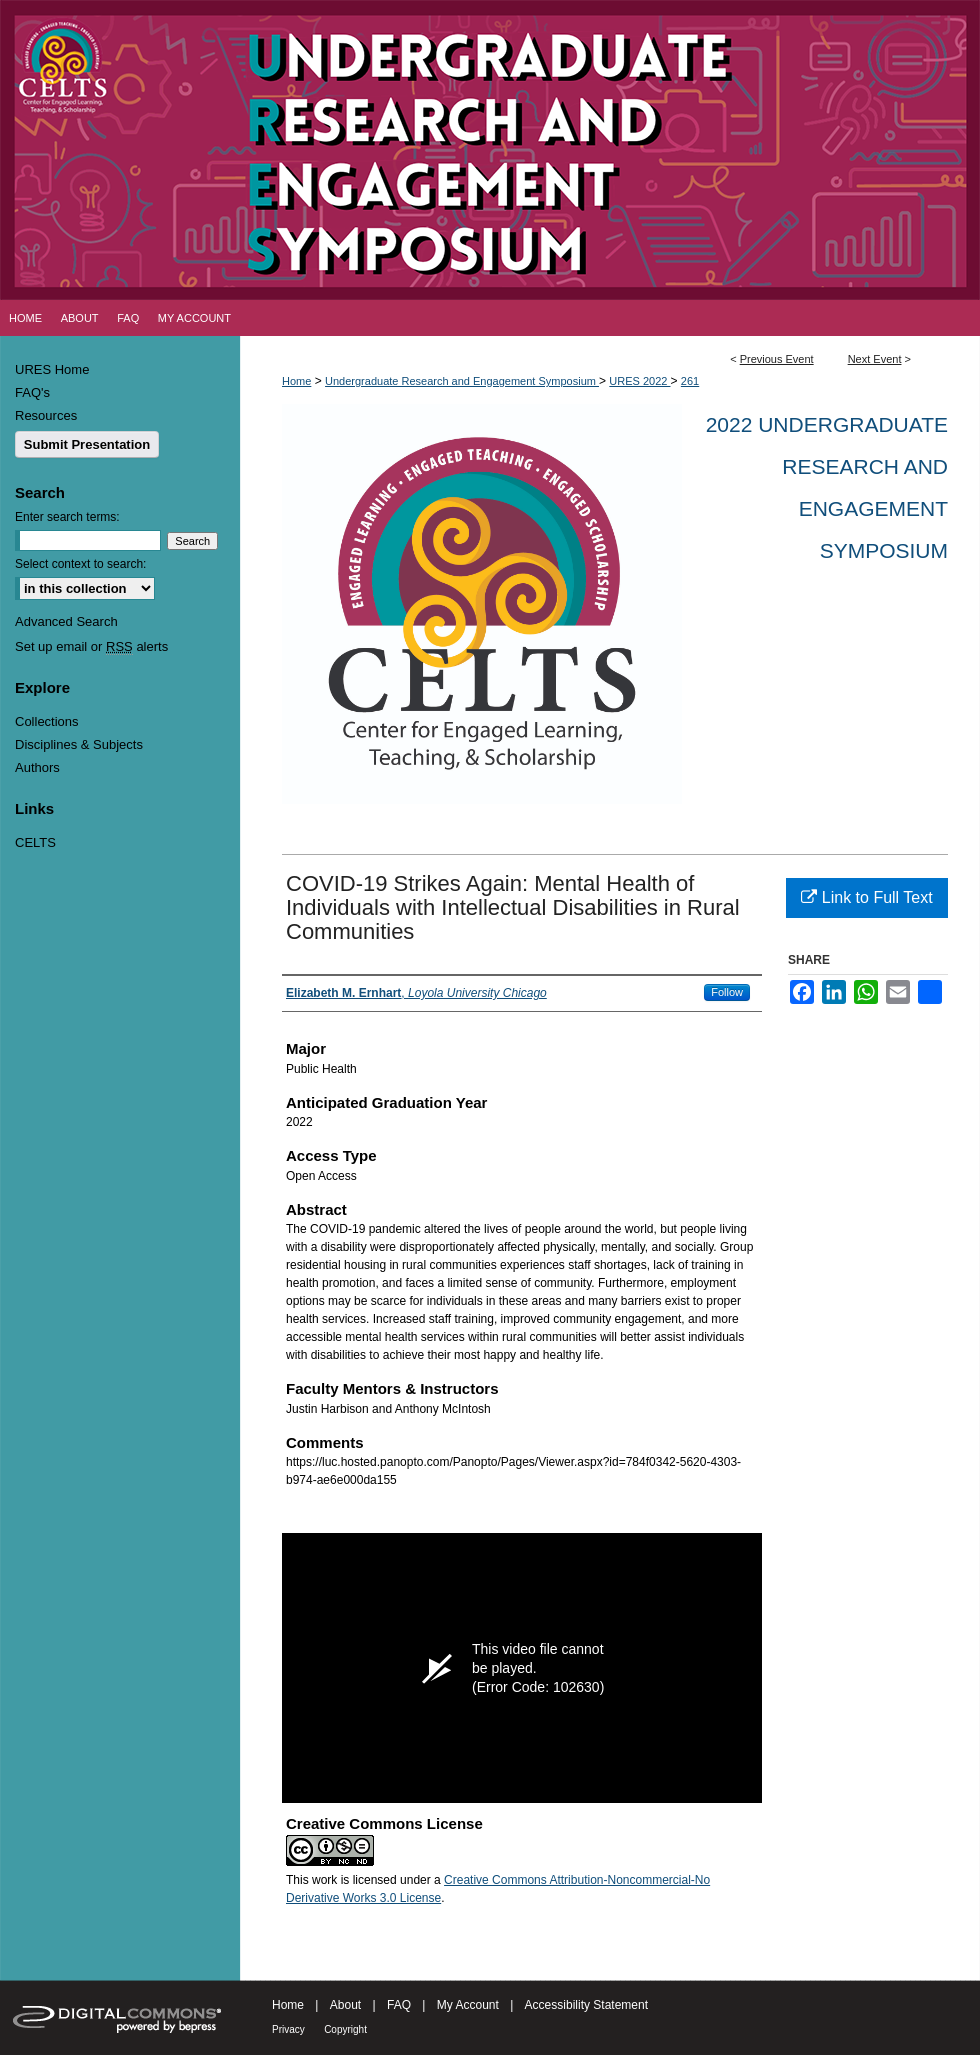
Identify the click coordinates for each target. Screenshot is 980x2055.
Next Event (875, 359)
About (345, 2005)
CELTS (35, 842)
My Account (468, 2005)
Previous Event (777, 359)
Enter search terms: (67, 517)
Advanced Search (66, 621)
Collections (47, 721)
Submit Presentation (87, 444)
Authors (37, 767)
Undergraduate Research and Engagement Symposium (462, 381)
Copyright (345, 2029)
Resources (46, 415)
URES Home (52, 369)
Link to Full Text (866, 897)
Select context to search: (80, 564)
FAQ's (32, 392)
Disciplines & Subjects (79, 744)
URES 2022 (639, 381)
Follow (727, 992)
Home (296, 381)
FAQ (399, 2005)
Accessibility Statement (586, 2005)
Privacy (288, 2029)
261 (690, 381)
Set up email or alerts (91, 646)
